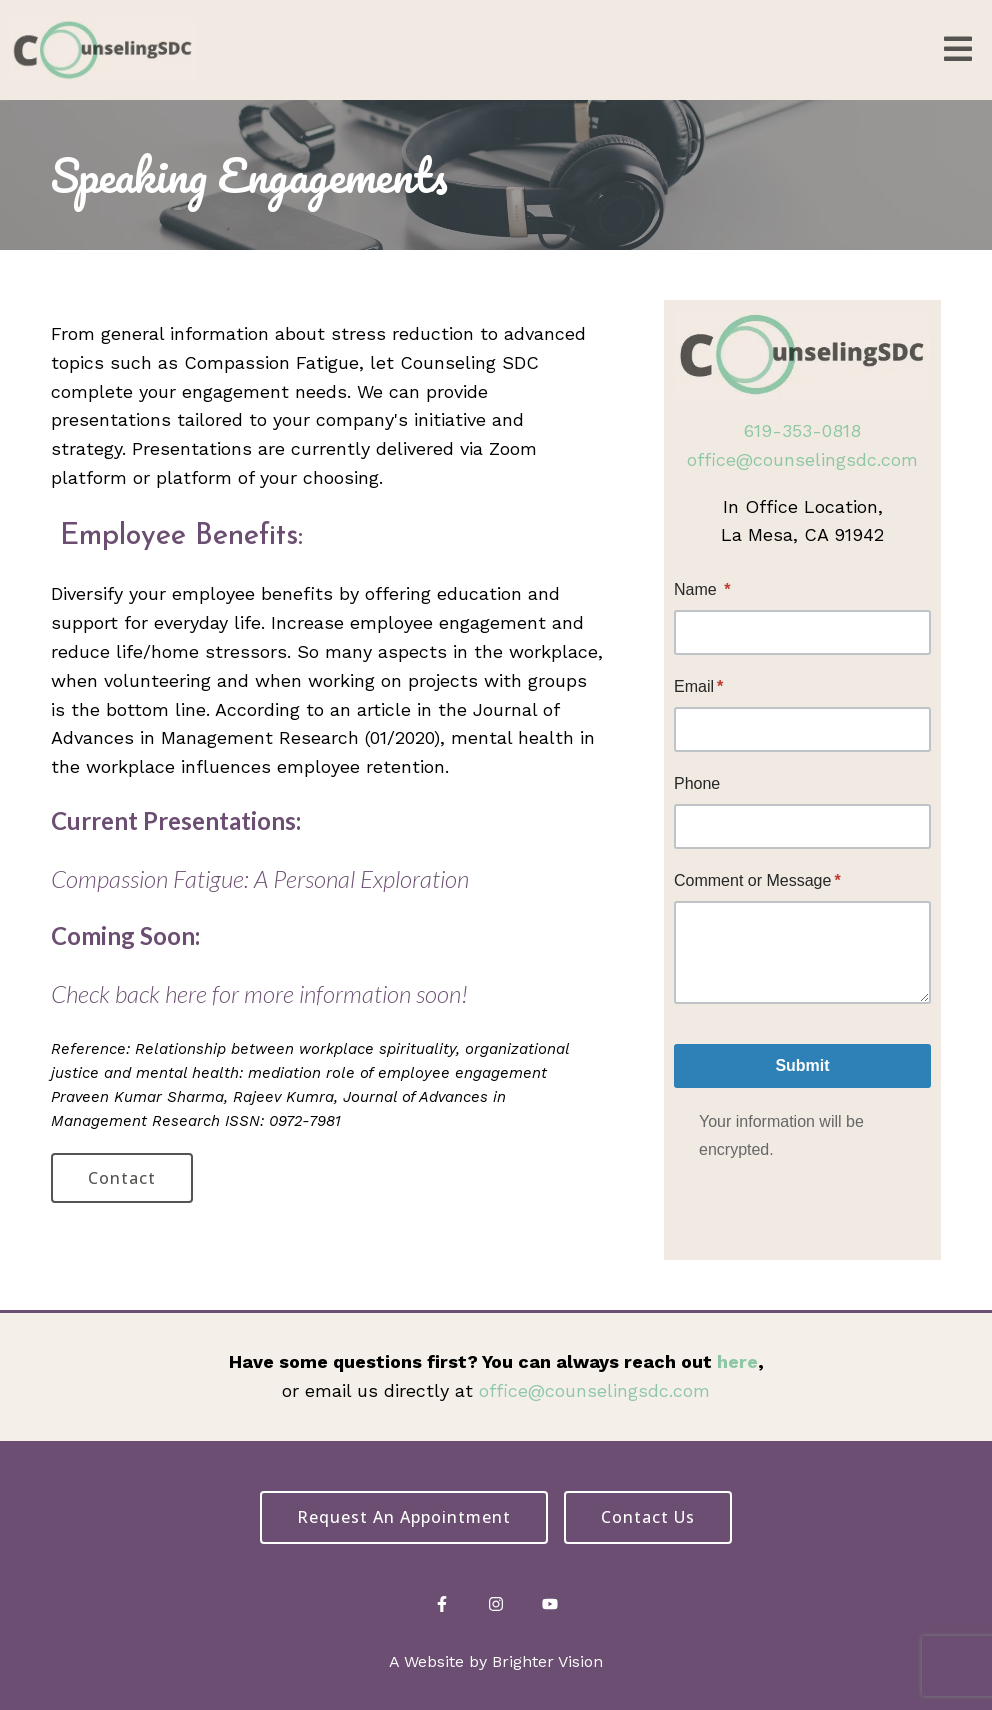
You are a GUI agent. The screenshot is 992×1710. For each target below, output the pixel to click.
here (737, 1361)
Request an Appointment (404, 1517)
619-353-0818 (802, 430)
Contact (122, 1178)
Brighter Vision (547, 1661)
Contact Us (648, 1517)
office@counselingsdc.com (802, 459)
